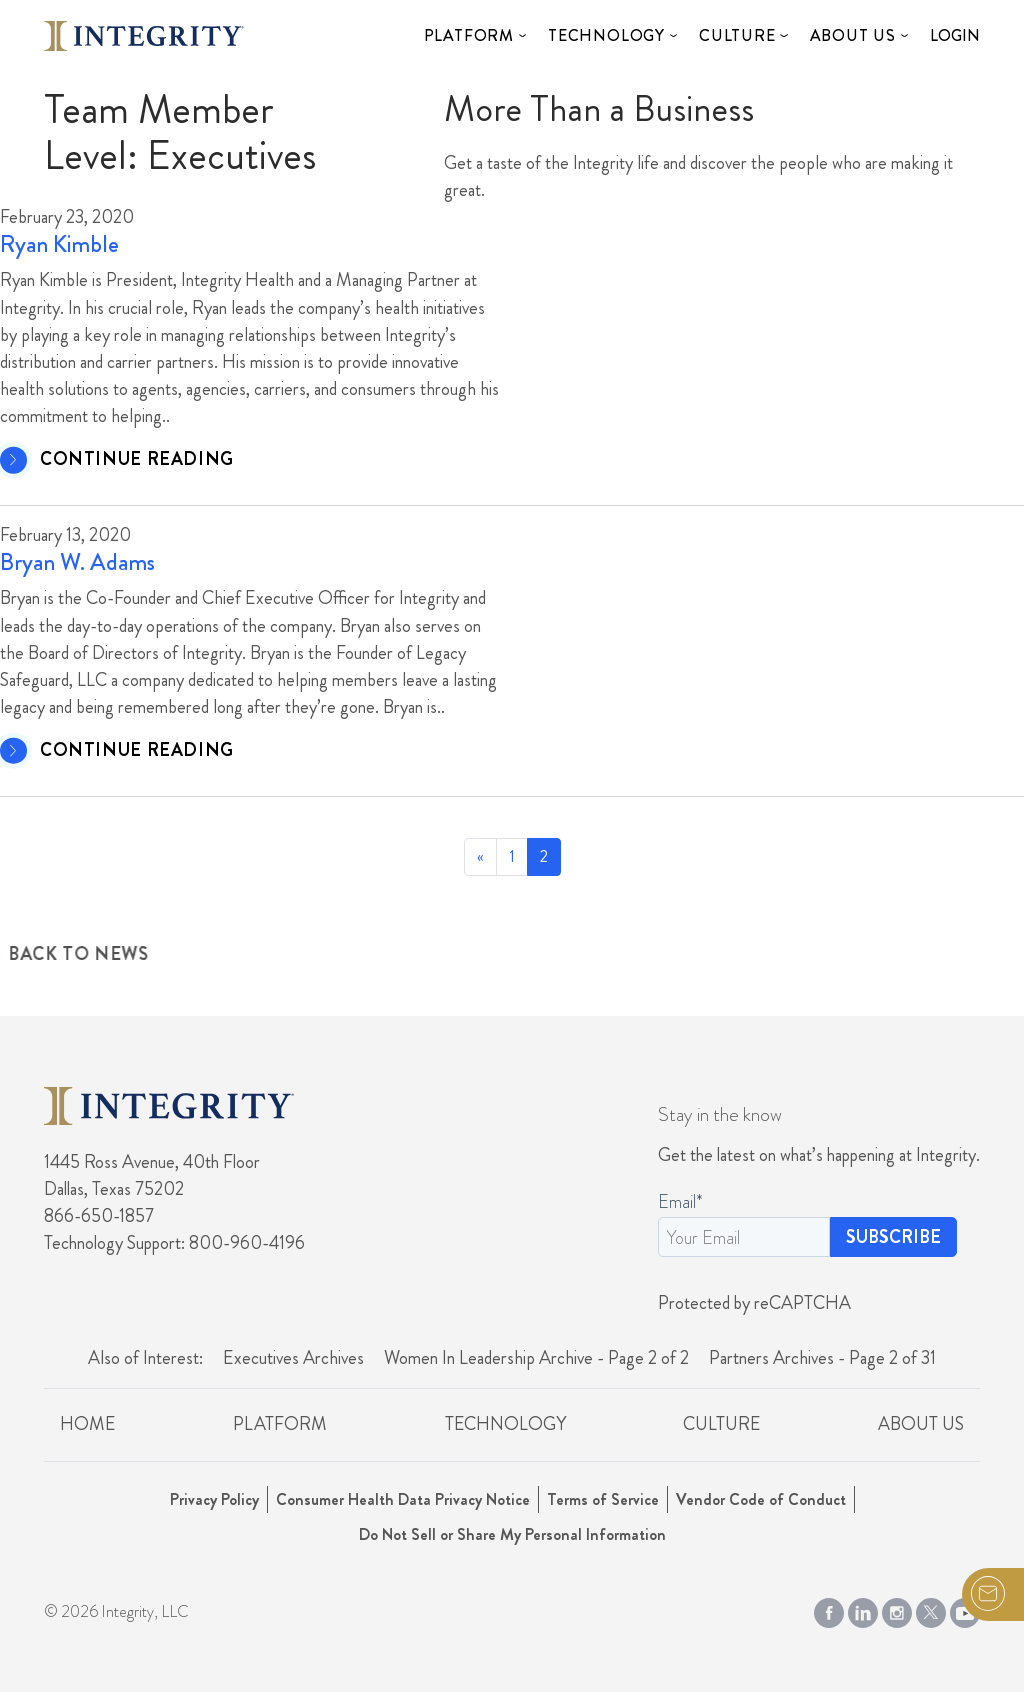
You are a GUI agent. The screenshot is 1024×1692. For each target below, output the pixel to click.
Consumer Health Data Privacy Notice (403, 1499)
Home (87, 1424)
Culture (737, 35)
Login (955, 35)
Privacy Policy (214, 1499)
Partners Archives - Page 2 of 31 (822, 1358)
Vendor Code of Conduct (761, 1499)
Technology (606, 35)
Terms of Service (603, 1499)
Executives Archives (293, 1358)
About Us (853, 35)
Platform (469, 35)
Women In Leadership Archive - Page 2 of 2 (536, 1358)
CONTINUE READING (137, 460)
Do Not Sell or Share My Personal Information (512, 1534)
